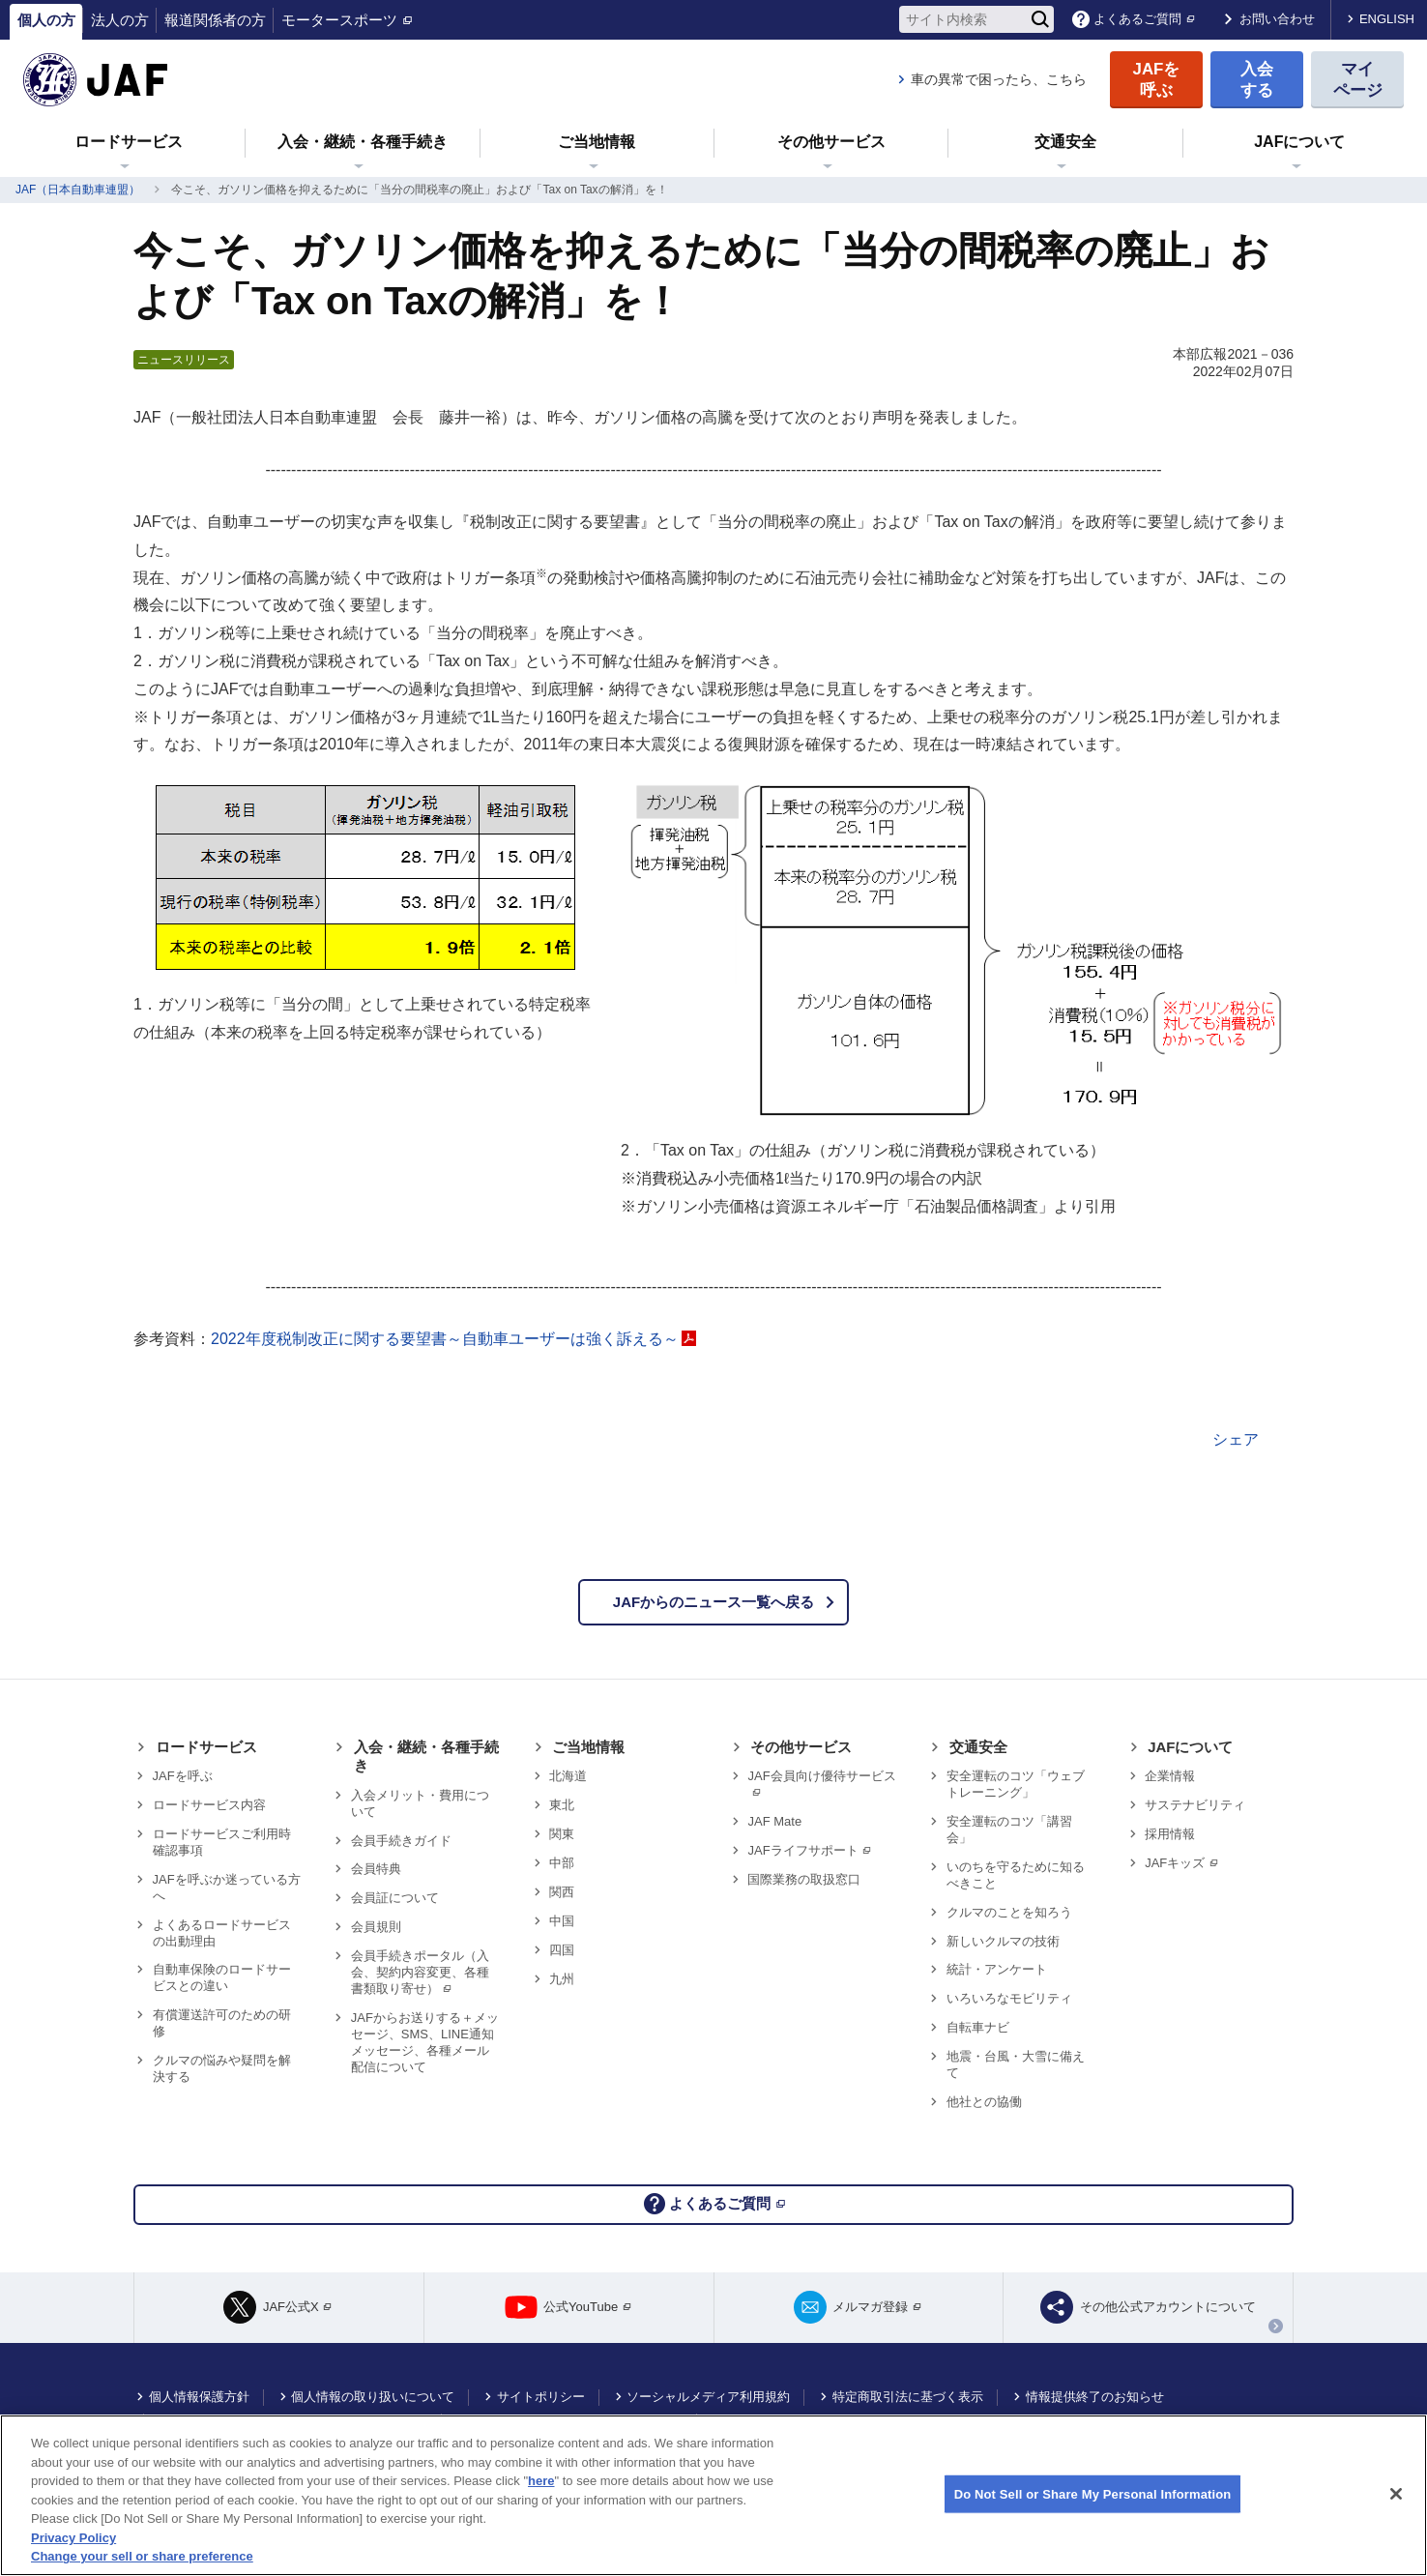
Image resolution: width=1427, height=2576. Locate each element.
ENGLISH (1386, 19)
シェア (1235, 1439)
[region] (713, 2495)
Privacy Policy (73, 2538)
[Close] (1396, 2494)
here (541, 2481)
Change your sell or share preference (142, 2556)
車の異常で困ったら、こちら (999, 79)
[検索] (1040, 19)
